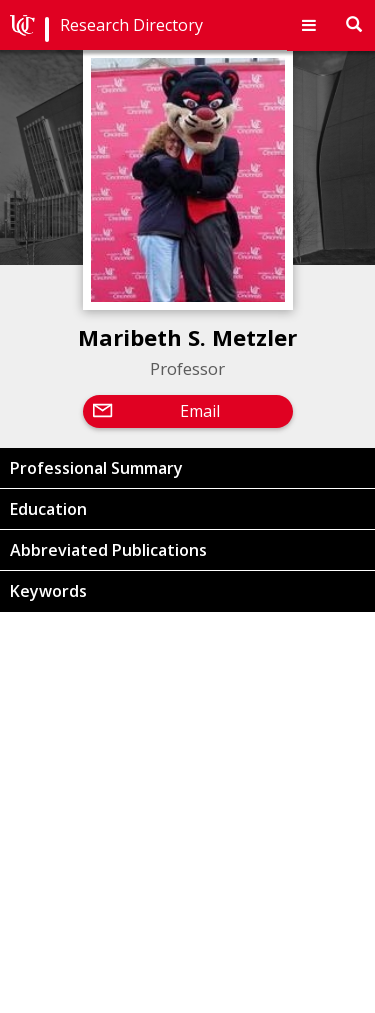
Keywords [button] (48, 591)
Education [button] (48, 509)
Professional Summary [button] (96, 468)
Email (200, 411)
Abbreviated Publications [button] (108, 550)
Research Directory (131, 25)
